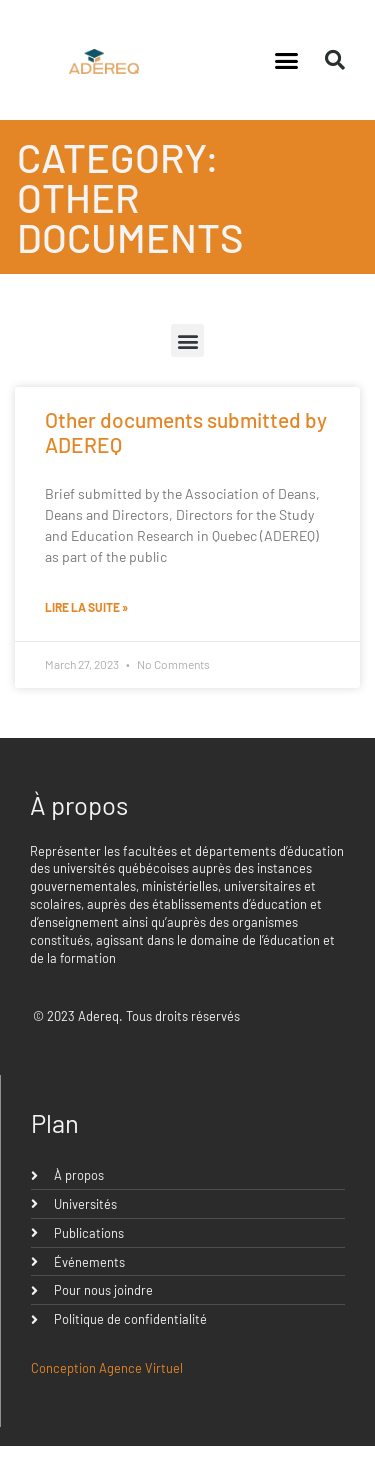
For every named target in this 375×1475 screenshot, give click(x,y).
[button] (286, 60)
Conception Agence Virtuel (107, 1368)
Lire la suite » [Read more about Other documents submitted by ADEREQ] (86, 607)
